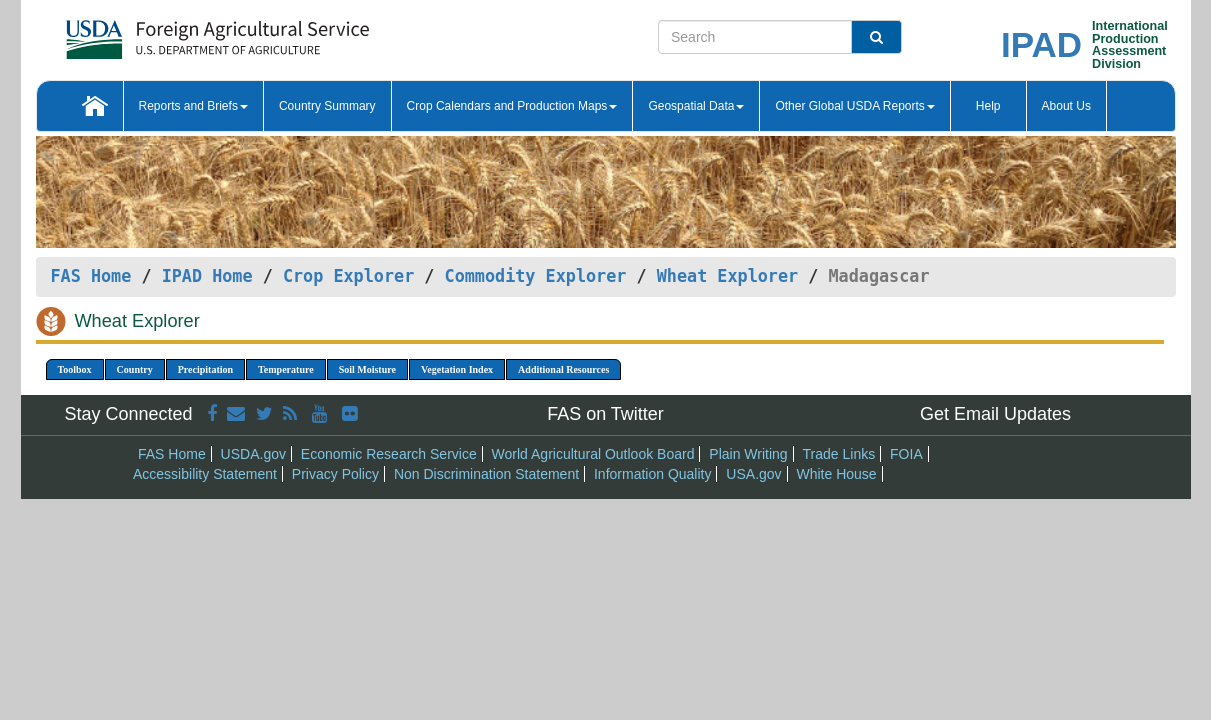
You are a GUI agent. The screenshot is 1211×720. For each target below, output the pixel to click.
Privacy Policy (335, 474)
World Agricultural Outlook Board (593, 454)
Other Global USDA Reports (854, 106)
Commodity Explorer (536, 276)
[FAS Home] (167, 32)
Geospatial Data (696, 106)
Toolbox (75, 369)
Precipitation (205, 369)
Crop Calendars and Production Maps (512, 106)
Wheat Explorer (727, 276)
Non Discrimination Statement (486, 474)
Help (988, 106)
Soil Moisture (367, 369)
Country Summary (327, 106)
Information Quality (653, 474)
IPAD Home (207, 276)
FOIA (906, 454)
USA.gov (753, 474)
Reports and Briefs (193, 106)
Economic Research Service (389, 454)
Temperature (286, 369)
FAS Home (91, 276)
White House (836, 474)
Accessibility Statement (205, 474)
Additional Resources (563, 369)
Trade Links (839, 454)
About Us (1066, 106)
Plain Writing (748, 454)
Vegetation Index (457, 369)
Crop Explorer (348, 276)
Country (135, 369)
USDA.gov (253, 454)
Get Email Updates (995, 414)
